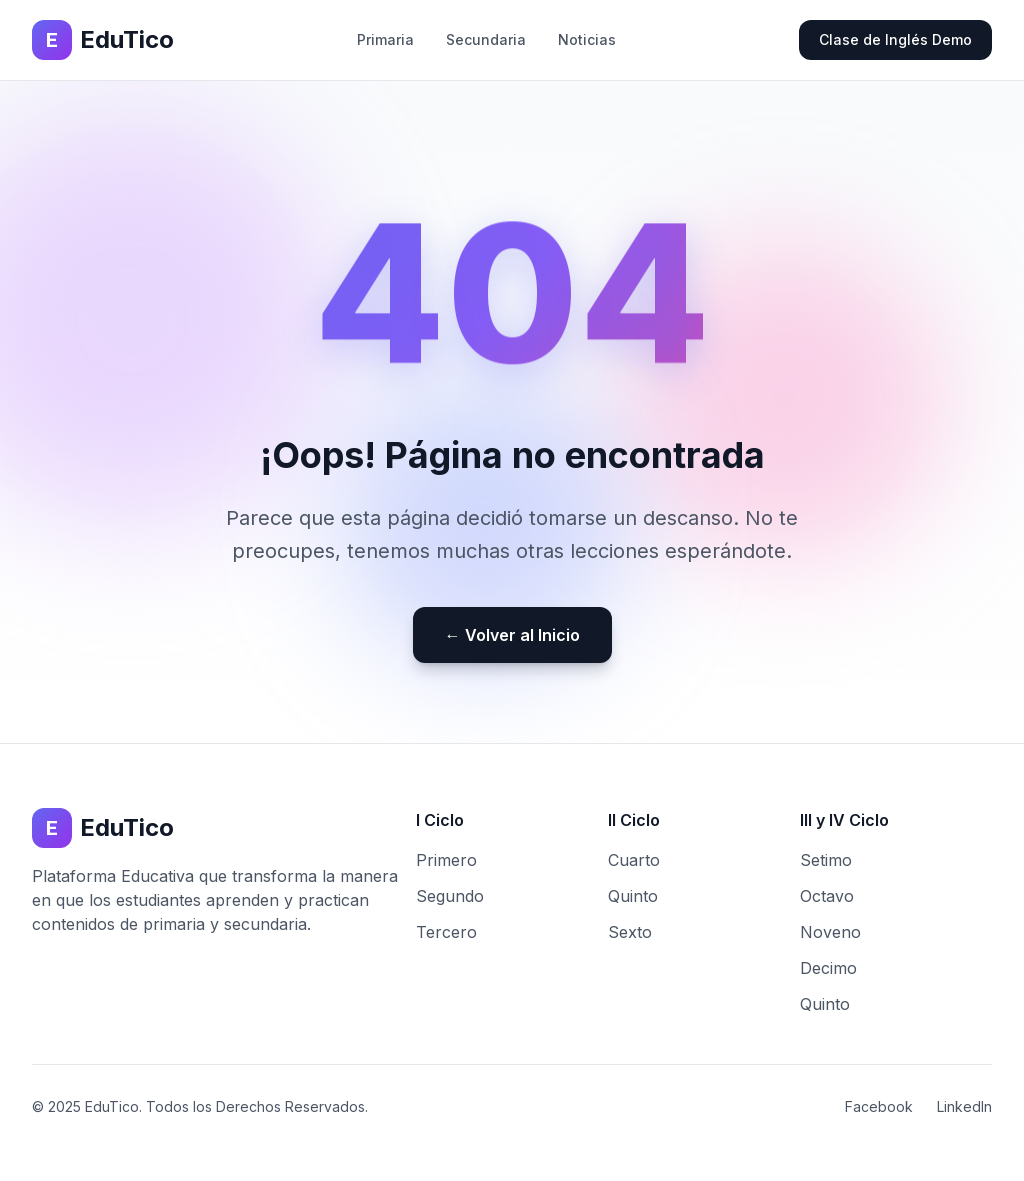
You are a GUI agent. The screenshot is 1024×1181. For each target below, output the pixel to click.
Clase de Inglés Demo (895, 39)
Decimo (828, 968)
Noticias (587, 39)
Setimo (826, 860)
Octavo (827, 896)
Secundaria (486, 39)
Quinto (633, 896)
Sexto (630, 932)
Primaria (385, 39)
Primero (446, 860)
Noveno (830, 932)
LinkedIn (964, 1106)
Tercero (446, 932)
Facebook (879, 1106)
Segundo (450, 896)
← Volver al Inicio (512, 635)
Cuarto (634, 860)
